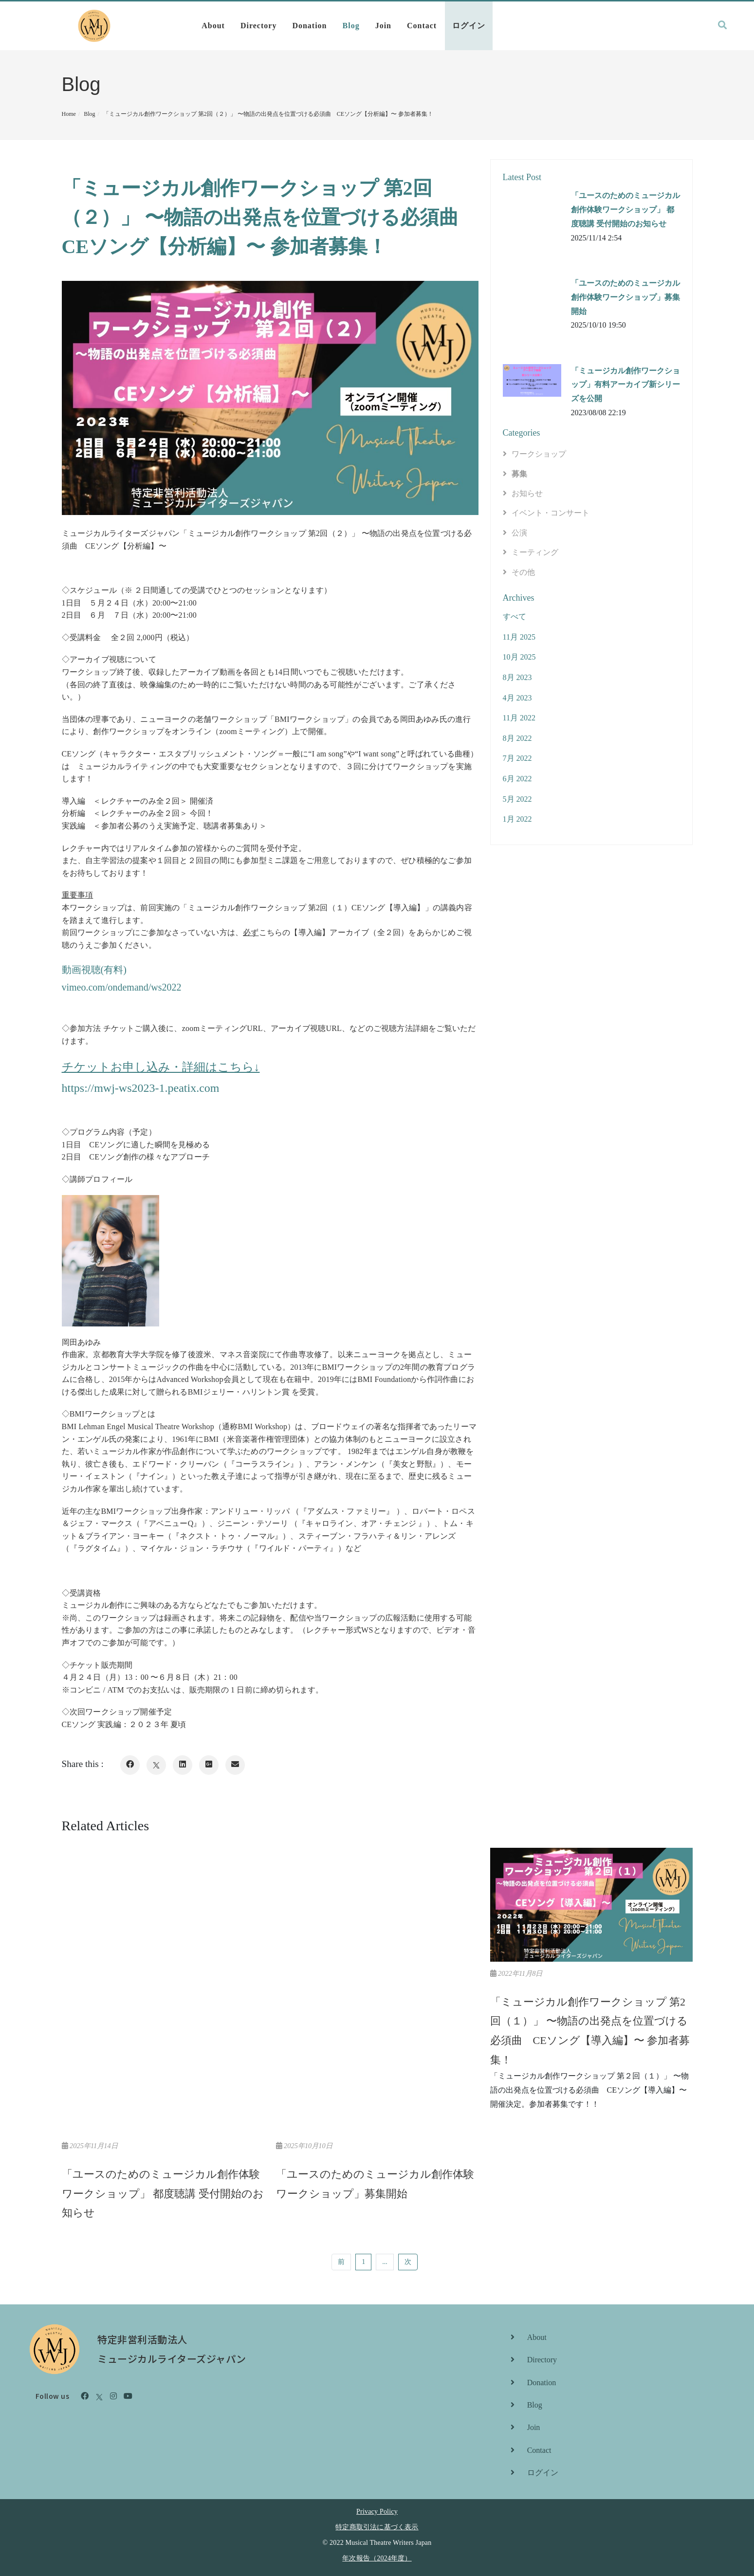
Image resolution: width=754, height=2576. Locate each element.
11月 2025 (519, 637)
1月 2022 (517, 819)
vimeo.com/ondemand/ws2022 (122, 987)
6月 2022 (517, 778)
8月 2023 (517, 677)
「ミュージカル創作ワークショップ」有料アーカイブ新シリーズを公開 (625, 385)
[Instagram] (113, 2396)
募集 (519, 474)
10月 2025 (519, 657)
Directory (258, 25)
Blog (351, 25)
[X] (156, 1764)
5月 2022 (517, 799)
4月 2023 (517, 698)
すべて (514, 616)
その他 (523, 572)
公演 (519, 533)
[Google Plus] (208, 1764)
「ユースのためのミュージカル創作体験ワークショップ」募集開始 (625, 297)
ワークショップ (539, 454)
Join (383, 25)
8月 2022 (517, 738)
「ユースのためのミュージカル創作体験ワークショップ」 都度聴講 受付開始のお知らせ (625, 209)
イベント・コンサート (550, 513)
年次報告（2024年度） (376, 2558)
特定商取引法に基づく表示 (376, 2527)
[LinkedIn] (182, 1764)
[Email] (235, 1764)
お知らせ (527, 493)
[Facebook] (130, 1764)
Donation (309, 25)
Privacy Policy (377, 2511)
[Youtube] (128, 2396)
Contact (422, 25)
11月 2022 (519, 718)
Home (69, 113)
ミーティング (535, 552)
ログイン (468, 25)
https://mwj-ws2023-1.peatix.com (141, 1088)
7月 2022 (517, 758)
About (213, 25)
